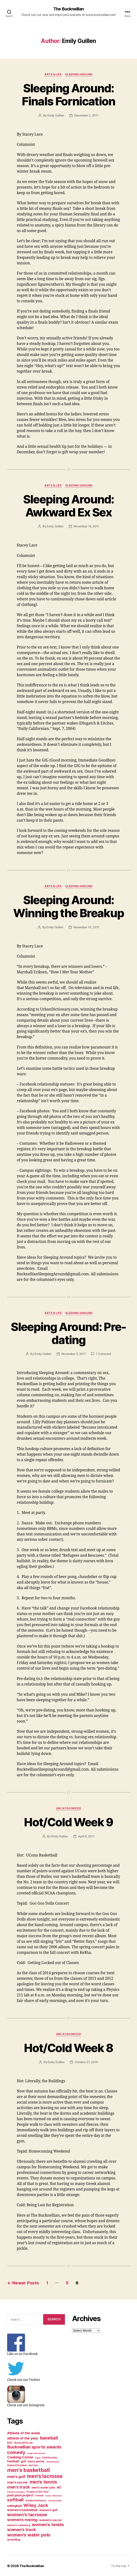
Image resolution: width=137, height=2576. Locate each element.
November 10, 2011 (86, 927)
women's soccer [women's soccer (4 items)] (50, 2520)
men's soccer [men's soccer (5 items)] (17, 2482)
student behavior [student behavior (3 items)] (35, 2500)
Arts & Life (53, 74)
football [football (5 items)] (13, 2461)
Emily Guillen (55, 115)
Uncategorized (68, 1808)
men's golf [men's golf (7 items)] (16, 2476)
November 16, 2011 (86, 526)
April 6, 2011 (86, 1836)
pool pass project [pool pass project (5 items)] (20, 2495)
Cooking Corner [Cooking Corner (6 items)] (20, 2457)
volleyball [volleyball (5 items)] (14, 2506)
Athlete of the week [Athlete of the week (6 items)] (23, 2433)
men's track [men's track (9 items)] (18, 2487)
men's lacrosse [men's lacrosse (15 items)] (44, 2476)
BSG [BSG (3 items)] (9, 2442)
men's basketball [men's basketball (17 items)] (28, 2470)
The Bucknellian (68, 9)
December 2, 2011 (86, 115)
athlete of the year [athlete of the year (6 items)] (22, 2438)
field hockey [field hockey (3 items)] (49, 2457)
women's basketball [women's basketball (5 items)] (22, 2510)
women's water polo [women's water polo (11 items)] (28, 2535)
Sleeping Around (78, 74)
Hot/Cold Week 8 (68, 2048)
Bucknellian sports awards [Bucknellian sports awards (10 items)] (34, 2447)
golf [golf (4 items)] (23, 2461)
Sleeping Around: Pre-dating (68, 1333)
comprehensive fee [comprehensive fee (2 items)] (36, 2453)
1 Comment (103, 1354)
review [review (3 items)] (39, 2495)
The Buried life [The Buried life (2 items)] (55, 2501)
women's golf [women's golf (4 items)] (48, 2510)
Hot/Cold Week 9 (68, 1822)
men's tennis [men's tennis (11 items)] (43, 2482)
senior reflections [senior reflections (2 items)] (53, 2496)
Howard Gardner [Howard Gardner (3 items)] (17, 2465)
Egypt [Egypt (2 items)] (37, 2458)
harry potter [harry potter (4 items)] (36, 2461)
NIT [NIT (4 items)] (59, 2487)
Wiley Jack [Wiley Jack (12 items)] (35, 2505)
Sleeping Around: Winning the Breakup (68, 906)
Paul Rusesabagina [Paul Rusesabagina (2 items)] (16, 2492)
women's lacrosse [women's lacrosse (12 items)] (27, 2514)
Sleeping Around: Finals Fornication (68, 94)
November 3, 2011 (74, 1354)
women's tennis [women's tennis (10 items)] (48, 2524)
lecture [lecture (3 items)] (33, 2465)
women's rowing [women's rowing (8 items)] (22, 2519)
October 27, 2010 (86, 2062)
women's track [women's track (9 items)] (21, 2529)
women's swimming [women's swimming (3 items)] (18, 2525)
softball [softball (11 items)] (15, 2499)
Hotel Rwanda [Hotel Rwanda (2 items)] (52, 2462)
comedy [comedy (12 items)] (16, 2452)
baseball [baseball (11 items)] (49, 2438)
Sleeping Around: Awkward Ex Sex (68, 505)
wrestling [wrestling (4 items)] (13, 2539)
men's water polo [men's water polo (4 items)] (43, 2487)
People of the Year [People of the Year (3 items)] (38, 2491)
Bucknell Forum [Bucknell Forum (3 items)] (23, 2442)
